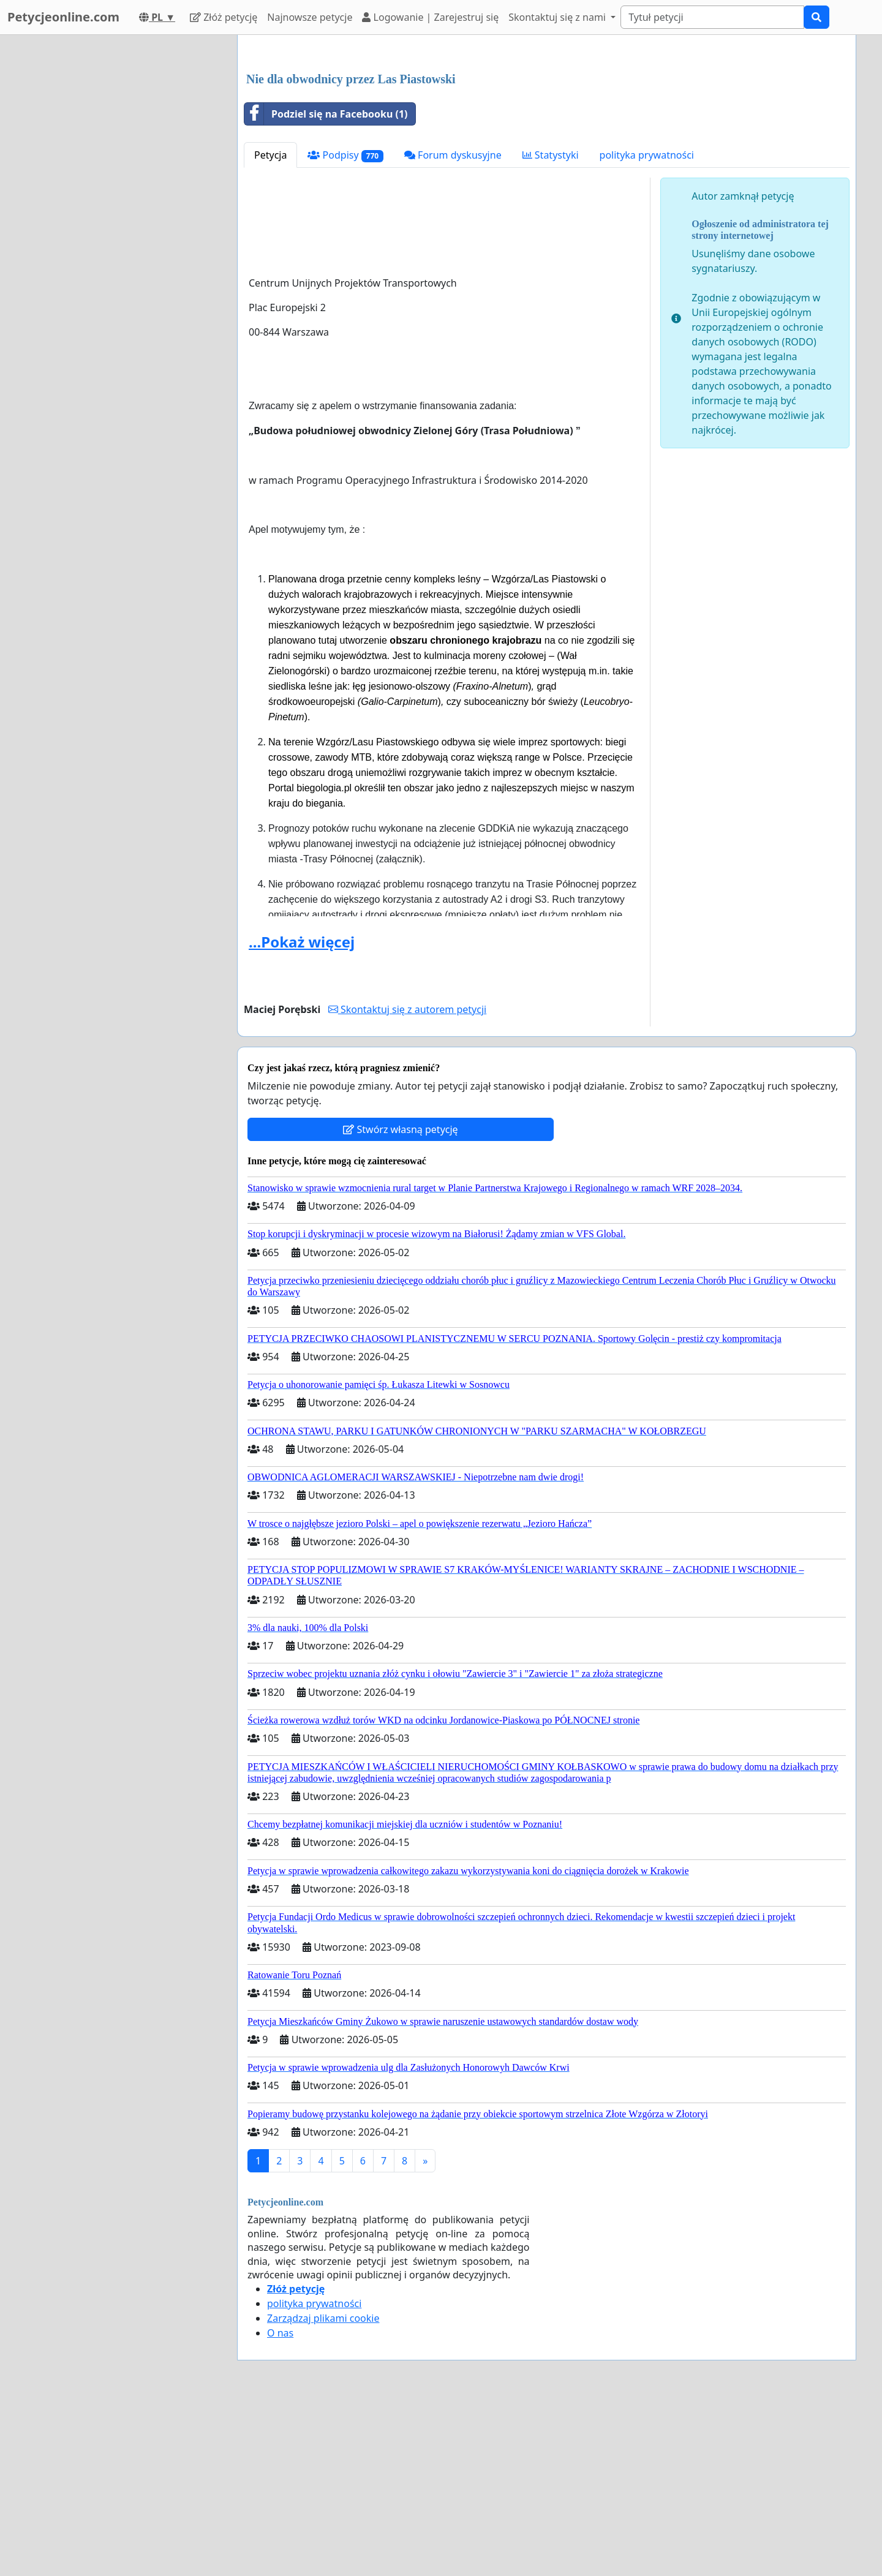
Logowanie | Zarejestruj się (430, 17)
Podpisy (345, 327)
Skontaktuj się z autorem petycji (407, 1181)
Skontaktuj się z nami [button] (558, 17)
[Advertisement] (547, 140)
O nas (280, 2504)
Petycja (270, 326)
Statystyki (550, 326)
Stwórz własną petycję (400, 1301)
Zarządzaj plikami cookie (323, 2489)
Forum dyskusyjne (453, 326)
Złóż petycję (223, 17)
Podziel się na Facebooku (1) (326, 285)
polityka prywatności (647, 326)
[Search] (712, 17)
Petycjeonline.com (63, 17)
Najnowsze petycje (309, 17)
